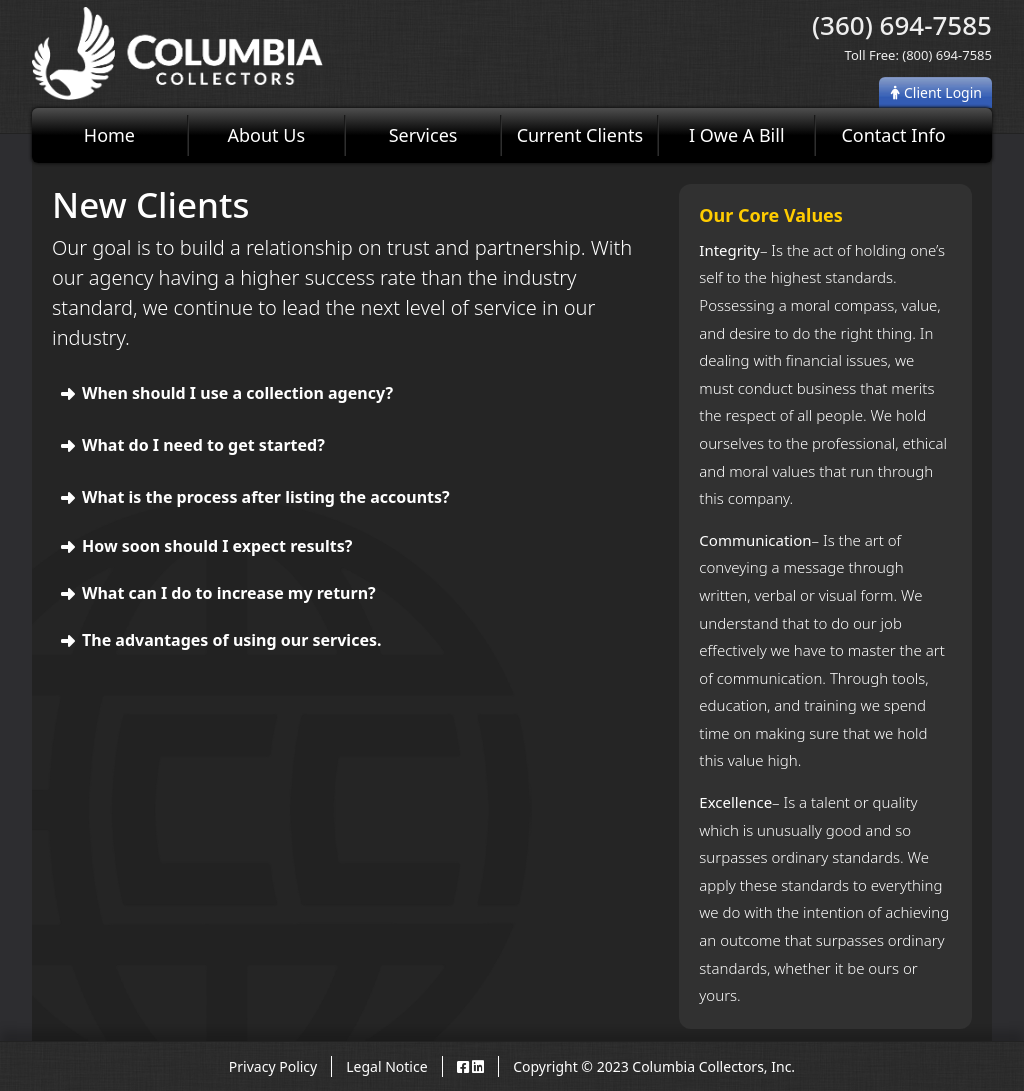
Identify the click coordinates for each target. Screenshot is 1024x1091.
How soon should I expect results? (217, 546)
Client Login (936, 92)
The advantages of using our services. (232, 640)
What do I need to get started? (203, 445)
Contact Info (893, 135)
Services (423, 135)
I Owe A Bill (737, 135)
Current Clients (580, 135)
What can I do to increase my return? (229, 593)
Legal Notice (386, 1066)
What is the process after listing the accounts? (266, 497)
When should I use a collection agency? (237, 393)
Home (109, 135)
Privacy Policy (273, 1066)
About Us (266, 135)
